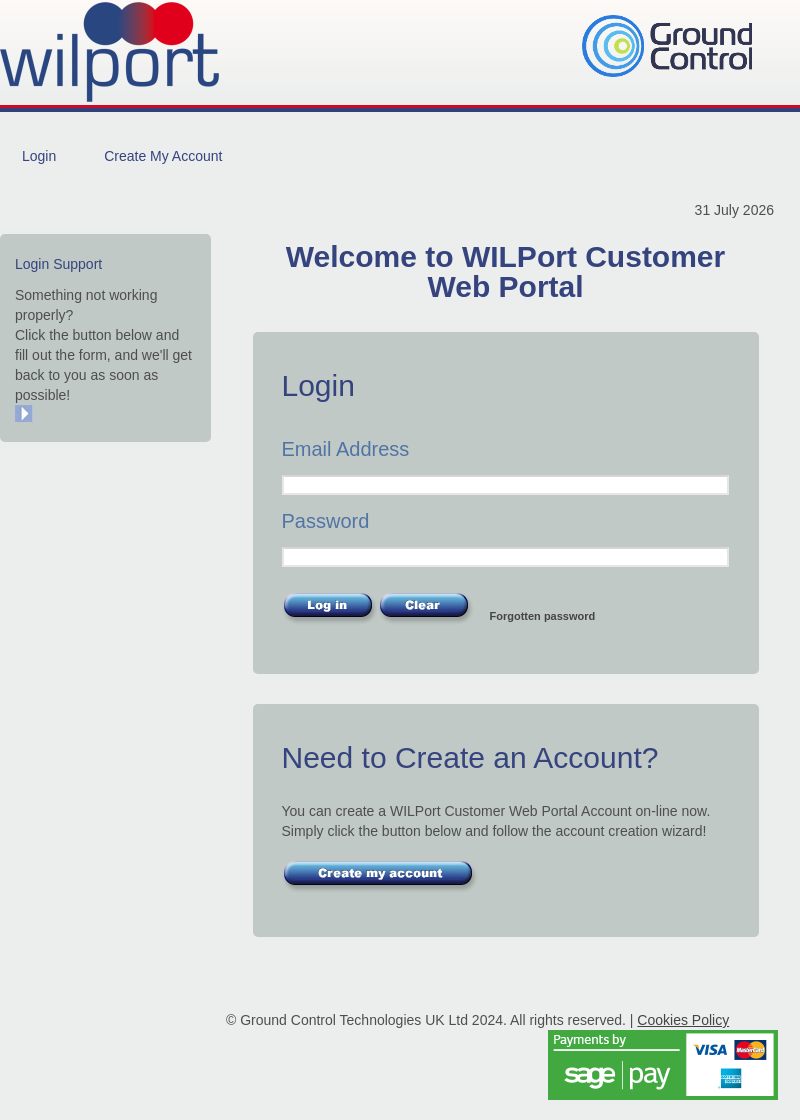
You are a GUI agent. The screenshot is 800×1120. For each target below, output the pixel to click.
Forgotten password (543, 616)
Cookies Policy (683, 1020)
